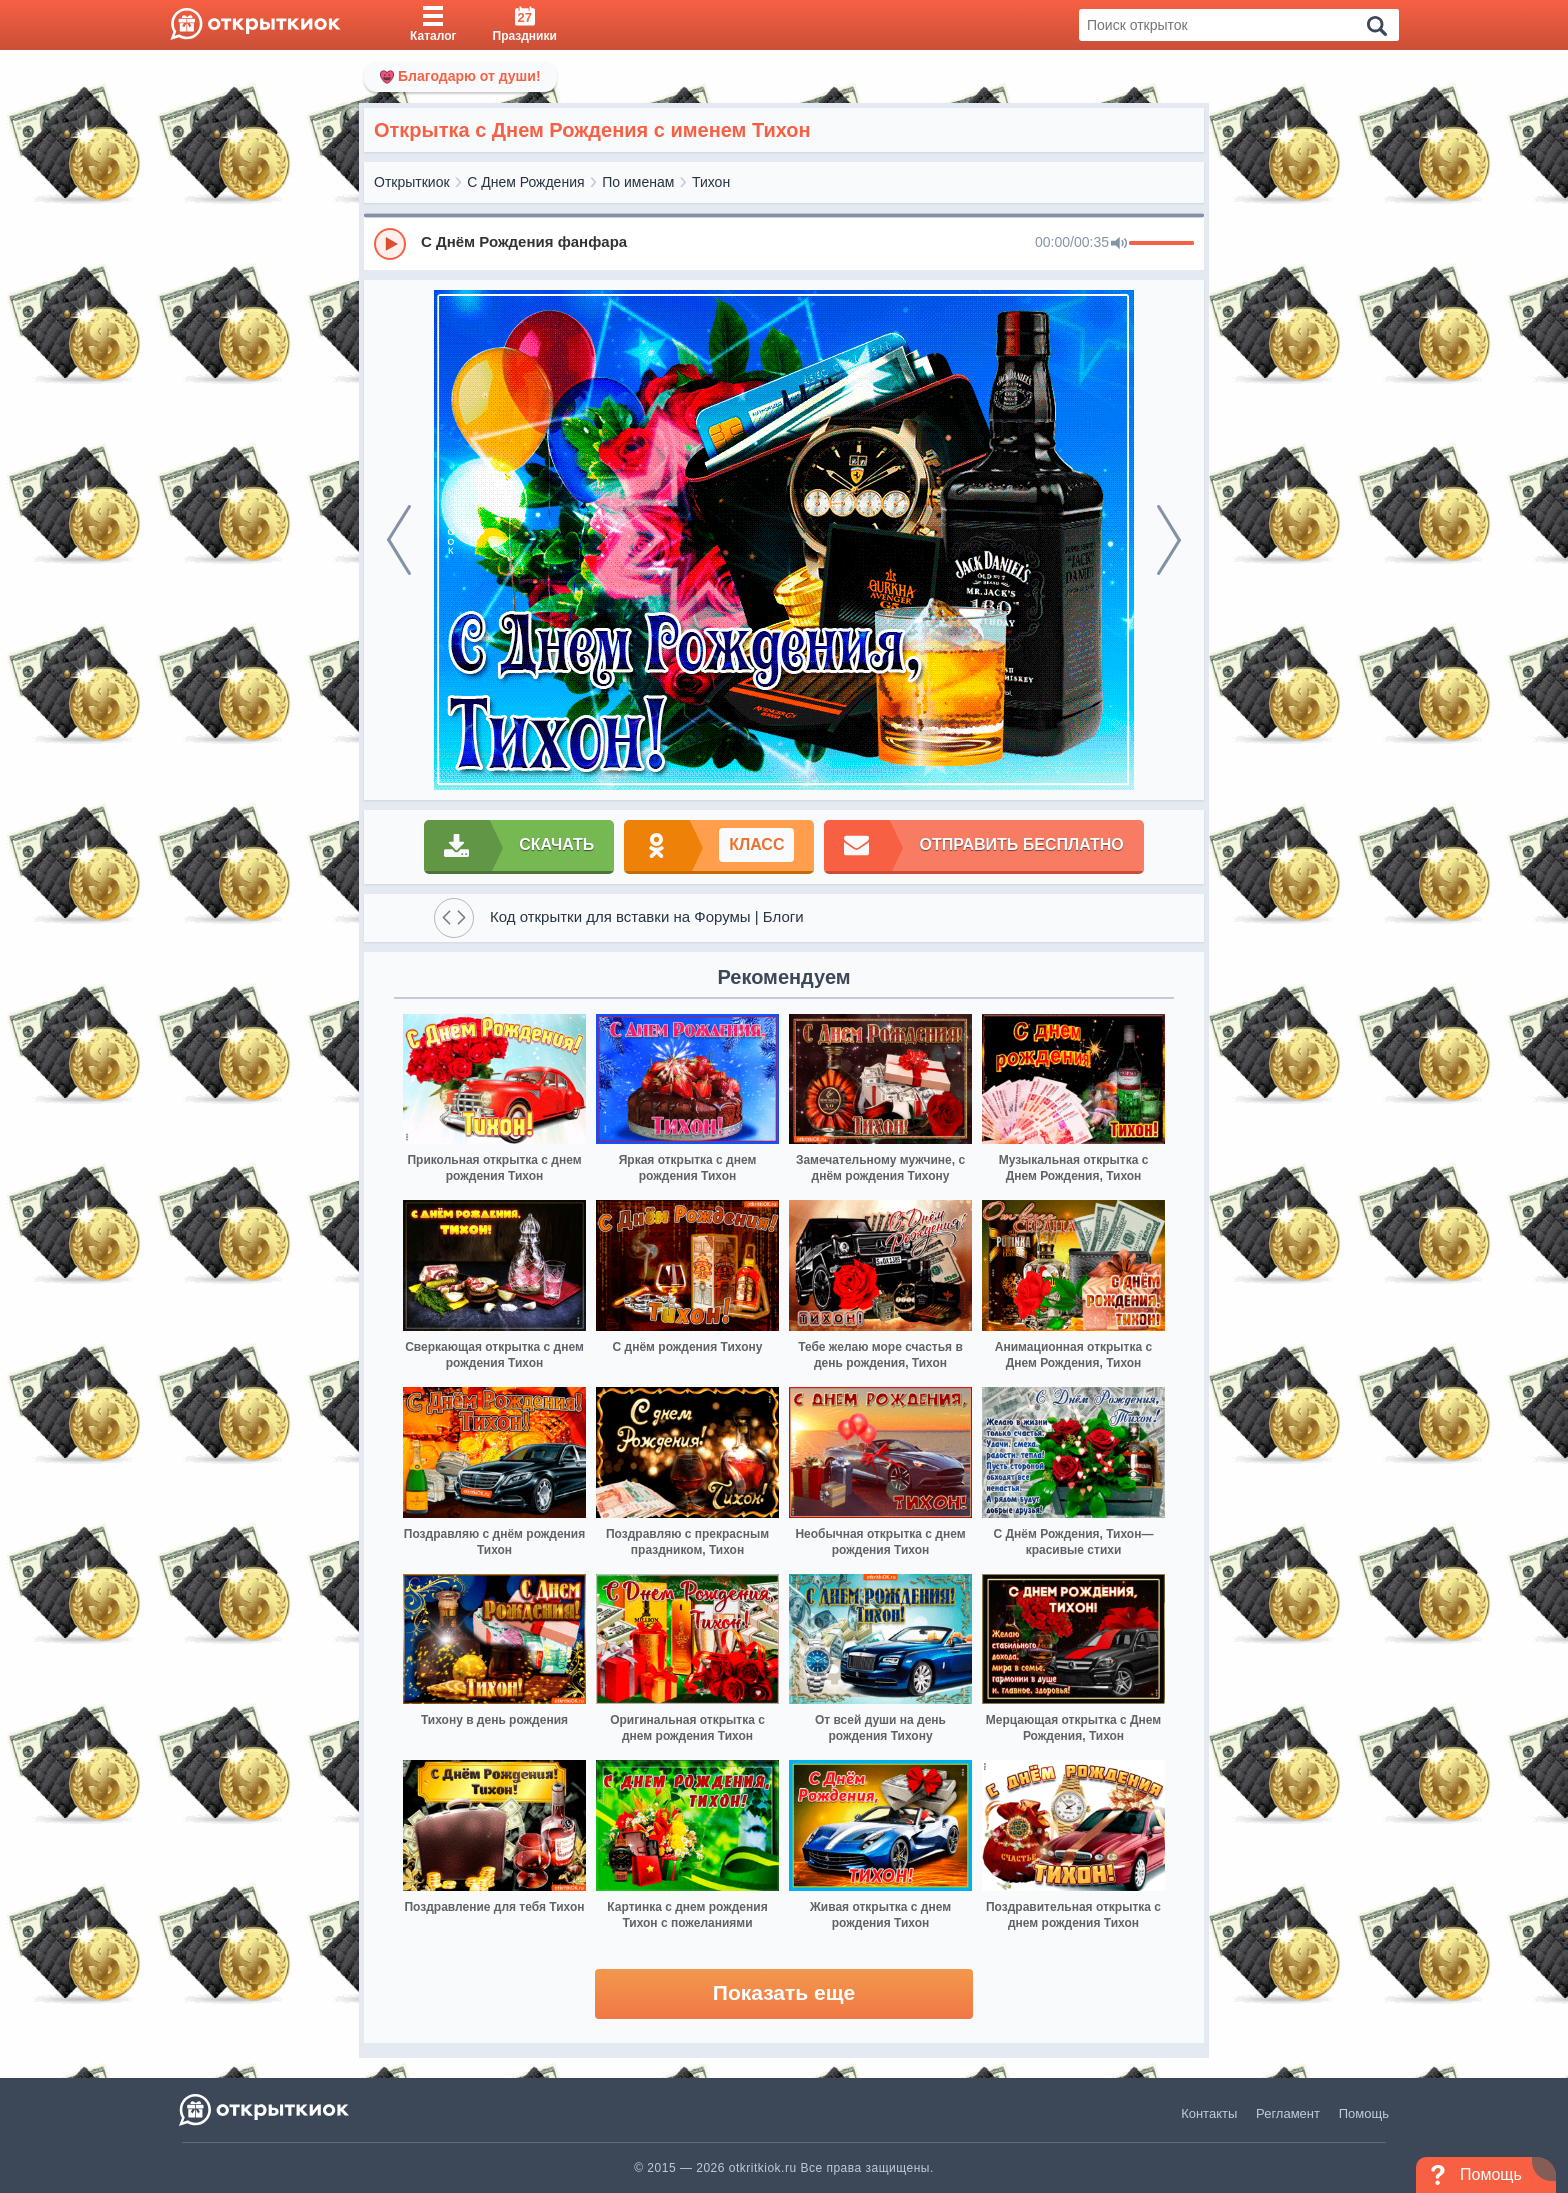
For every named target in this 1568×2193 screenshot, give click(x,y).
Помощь (1364, 2113)
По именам (638, 182)
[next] (1169, 540)
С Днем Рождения (525, 182)
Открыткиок (412, 182)
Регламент (1288, 2113)
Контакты (1209, 2113)
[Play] (390, 244)
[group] (784, 243)
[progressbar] (1161, 244)
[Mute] (1119, 244)
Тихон (711, 182)
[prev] (399, 540)
